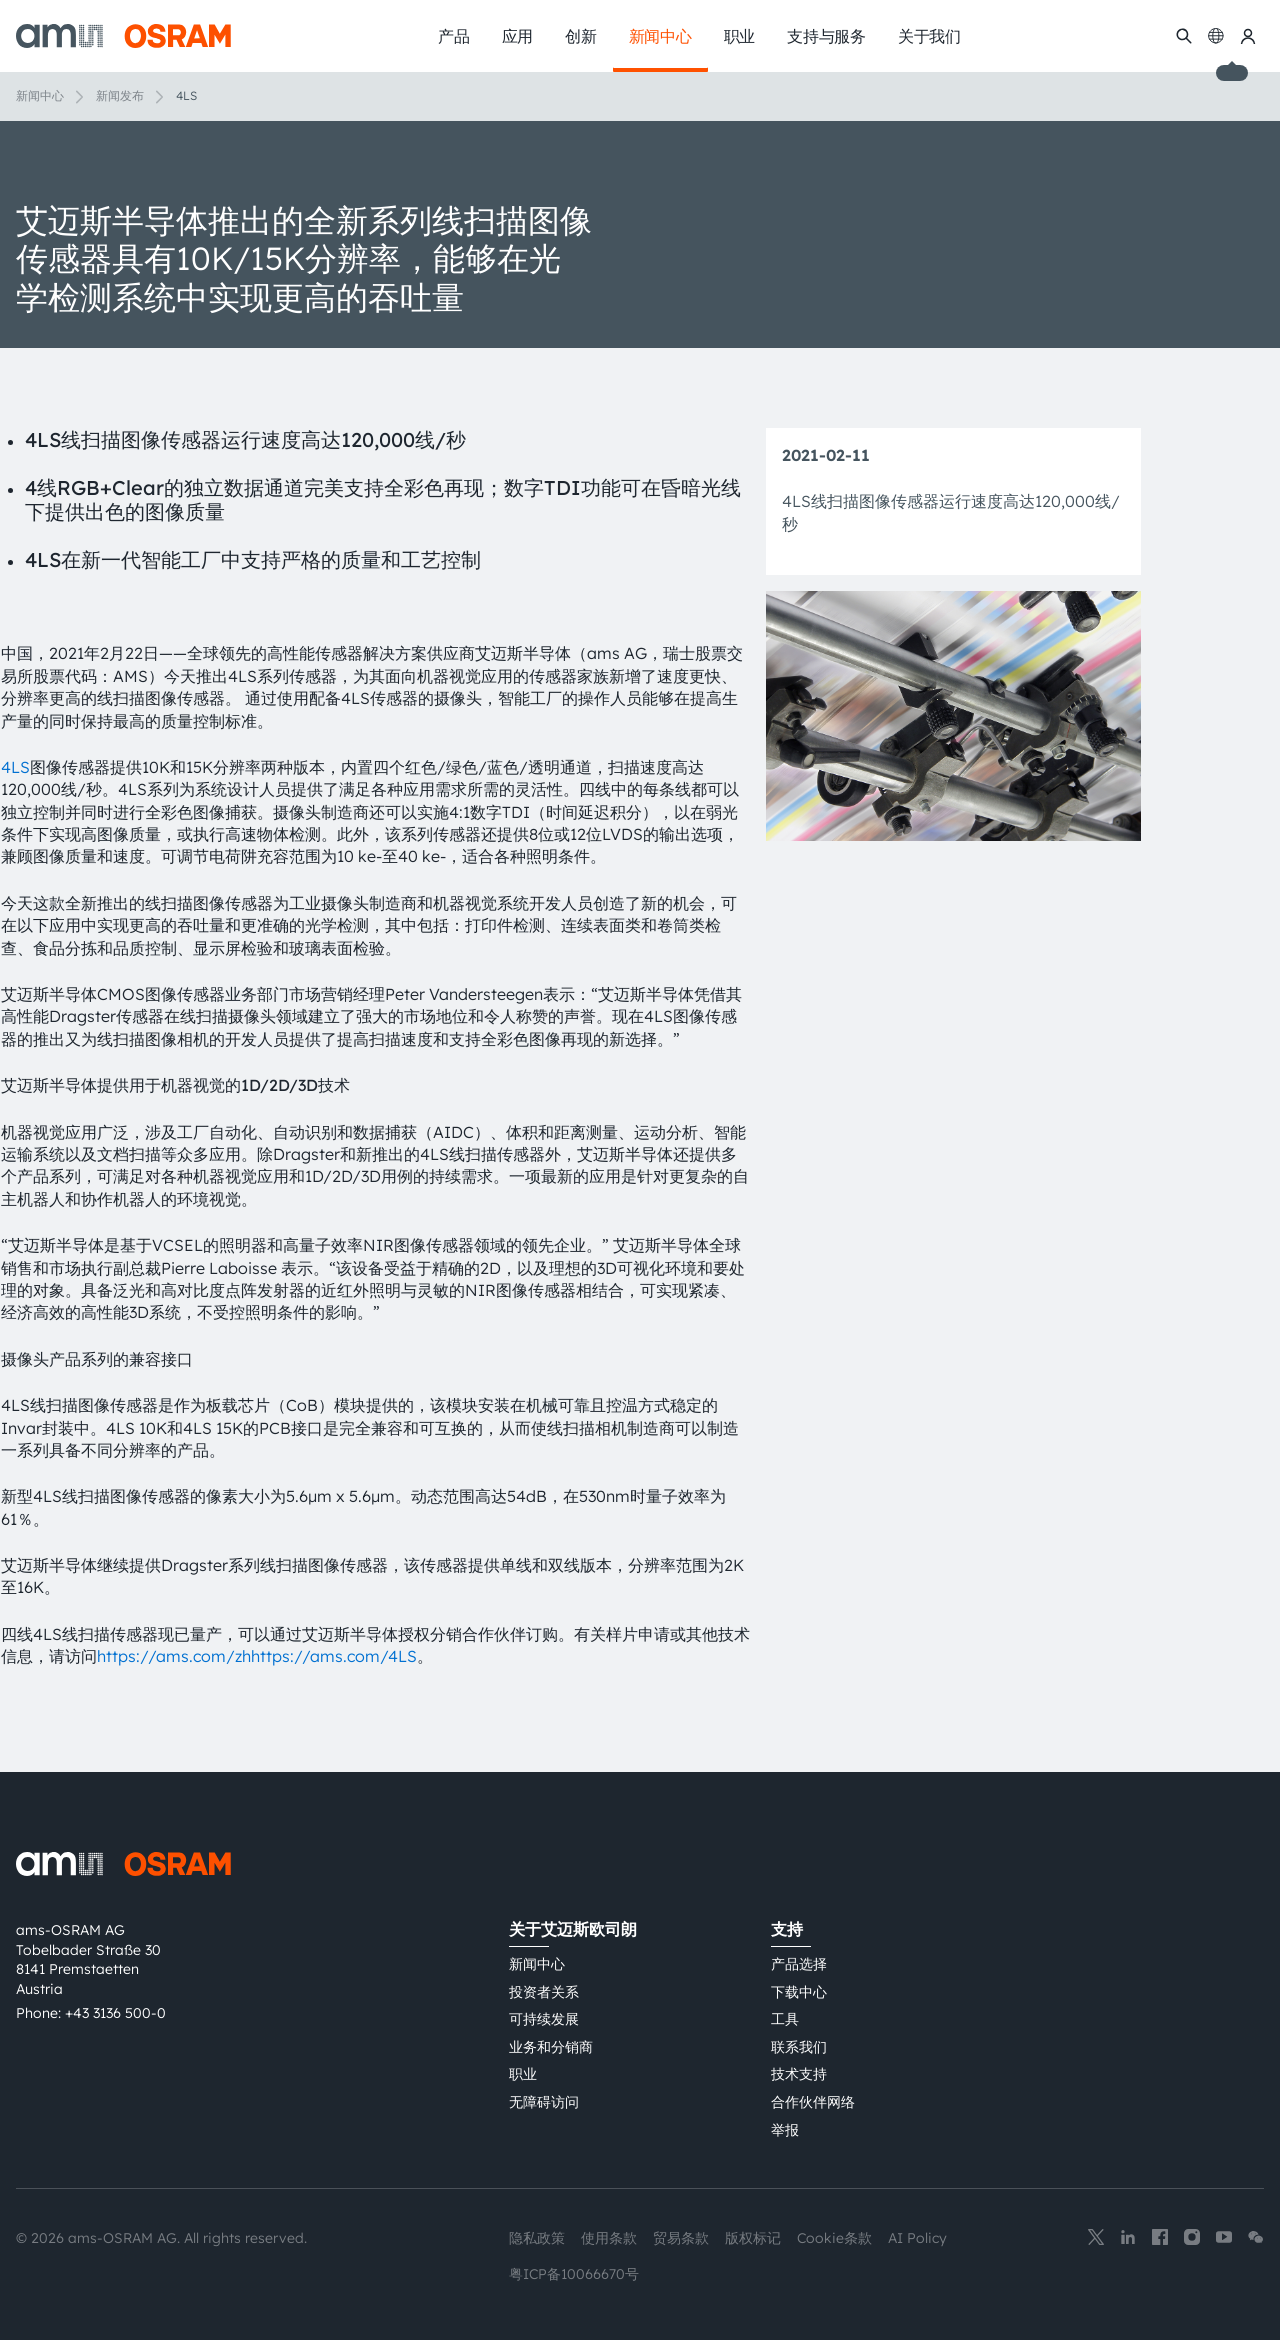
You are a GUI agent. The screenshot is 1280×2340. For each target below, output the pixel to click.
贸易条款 (681, 2238)
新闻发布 (120, 95)
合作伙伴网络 (813, 2102)
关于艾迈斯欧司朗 (573, 1929)
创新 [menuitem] (581, 36)
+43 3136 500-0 (115, 2013)
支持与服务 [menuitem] (826, 36)
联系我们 (799, 2047)
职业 (523, 2074)
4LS (15, 767)
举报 (785, 2130)
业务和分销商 (551, 2047)
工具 (785, 2019)
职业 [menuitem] (740, 36)
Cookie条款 (834, 2238)
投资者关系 (544, 1992)
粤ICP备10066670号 (574, 2274)
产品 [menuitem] (454, 36)
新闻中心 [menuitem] (660, 36)
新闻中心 (40, 95)
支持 (787, 1929)
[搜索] (1184, 36)
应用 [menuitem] (518, 36)
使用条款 (609, 2238)
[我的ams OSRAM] (1248, 36)
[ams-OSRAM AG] (123, 36)
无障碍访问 (544, 2102)
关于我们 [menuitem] (929, 36)
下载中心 (799, 1992)
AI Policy (917, 2238)
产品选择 (799, 1964)
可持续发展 (544, 2019)
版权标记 (753, 2238)
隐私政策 (537, 2238)
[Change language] (1216, 36)
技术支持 (799, 2074)
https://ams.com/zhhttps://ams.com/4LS (257, 1656)
